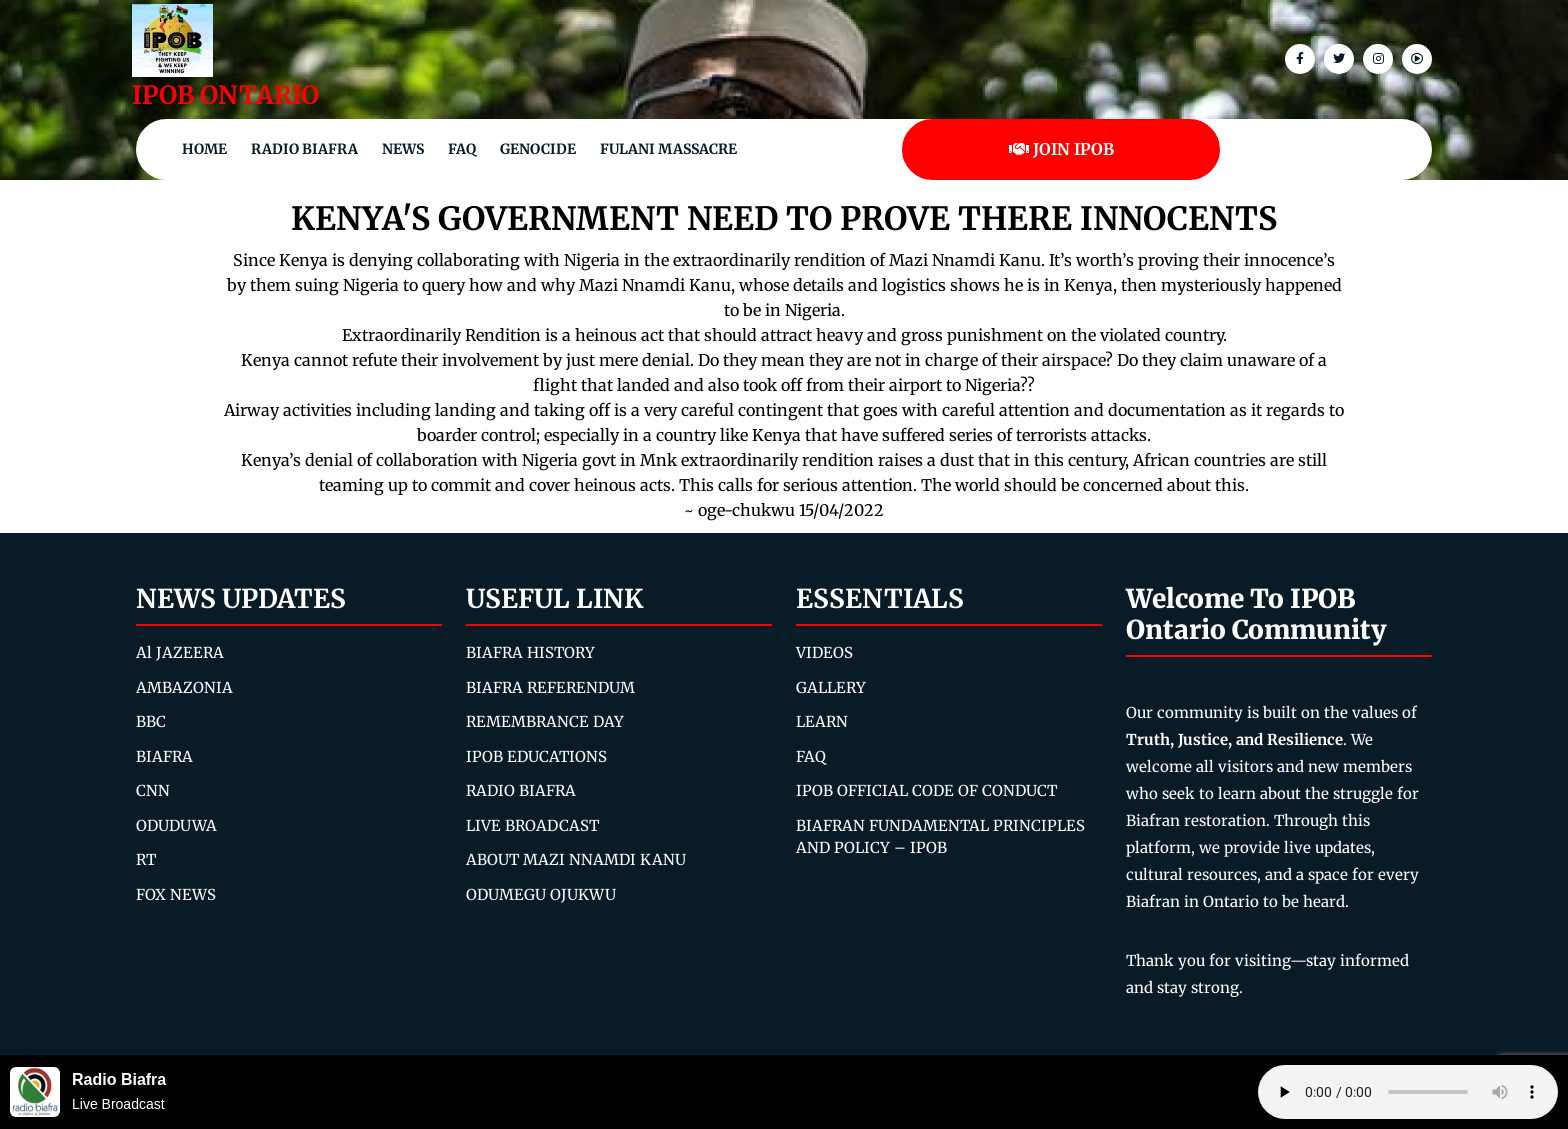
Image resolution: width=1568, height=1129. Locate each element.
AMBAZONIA (184, 687)
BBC (151, 721)
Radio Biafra (304, 149)
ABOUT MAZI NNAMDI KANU (576, 859)
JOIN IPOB (1061, 149)
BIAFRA (164, 756)
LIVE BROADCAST (532, 825)
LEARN (822, 721)
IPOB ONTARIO (225, 95)
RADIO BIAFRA (521, 790)
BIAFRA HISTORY (530, 652)
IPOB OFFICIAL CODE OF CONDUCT (926, 790)
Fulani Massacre (668, 149)
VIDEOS (824, 652)
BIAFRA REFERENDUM (550, 687)
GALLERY (831, 687)
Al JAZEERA (180, 652)
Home (204, 149)
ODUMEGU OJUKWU (541, 894)
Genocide (538, 149)
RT (146, 859)
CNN (153, 790)
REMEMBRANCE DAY (545, 721)
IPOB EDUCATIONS (536, 756)
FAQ (462, 149)
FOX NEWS (176, 894)
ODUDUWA (176, 825)
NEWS (403, 149)
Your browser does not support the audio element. (1408, 1092)
